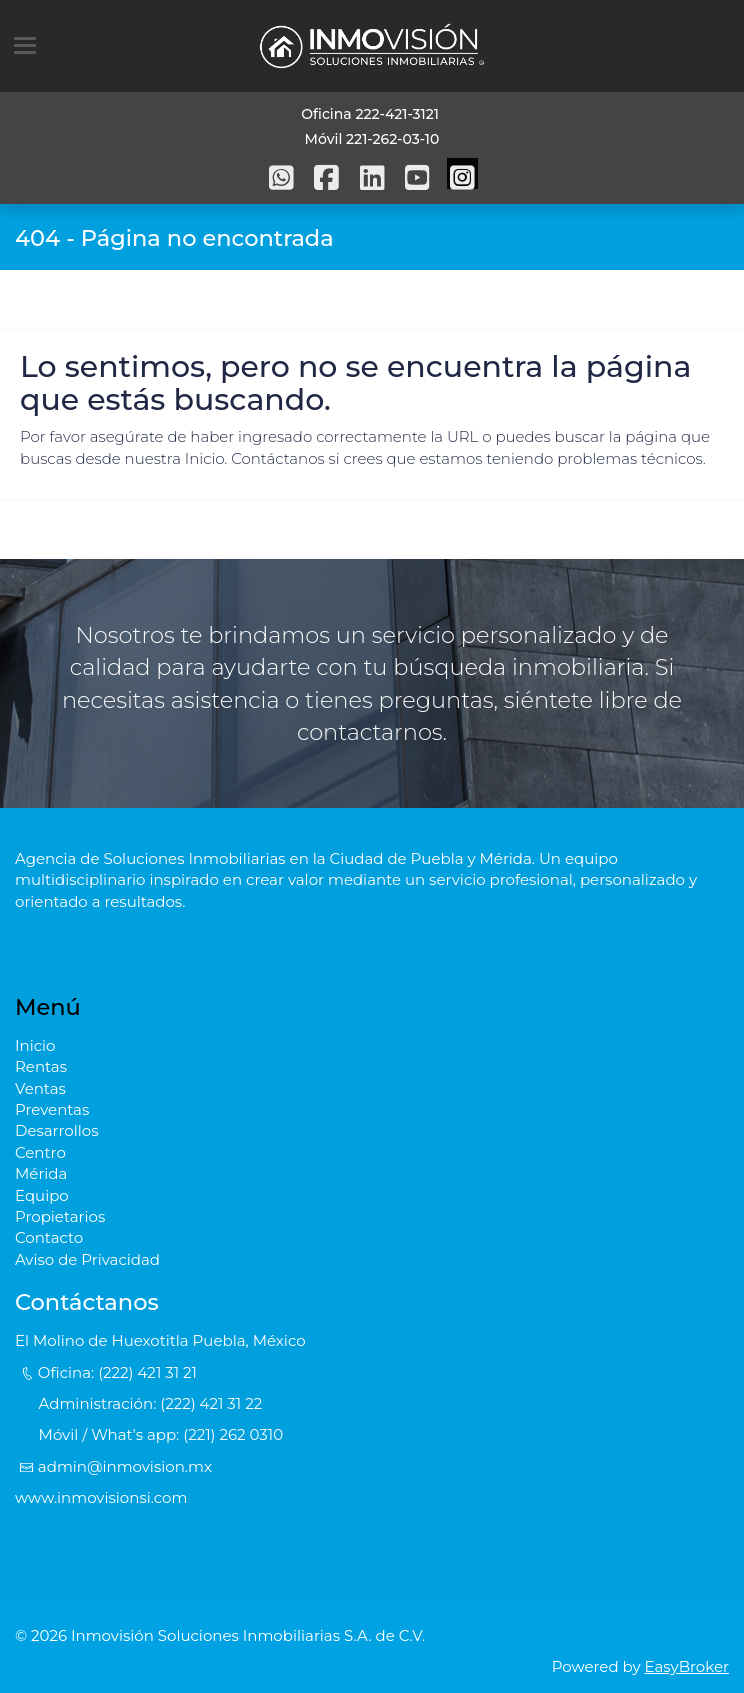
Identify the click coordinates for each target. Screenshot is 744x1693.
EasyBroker (687, 1666)
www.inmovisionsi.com (101, 1497)
